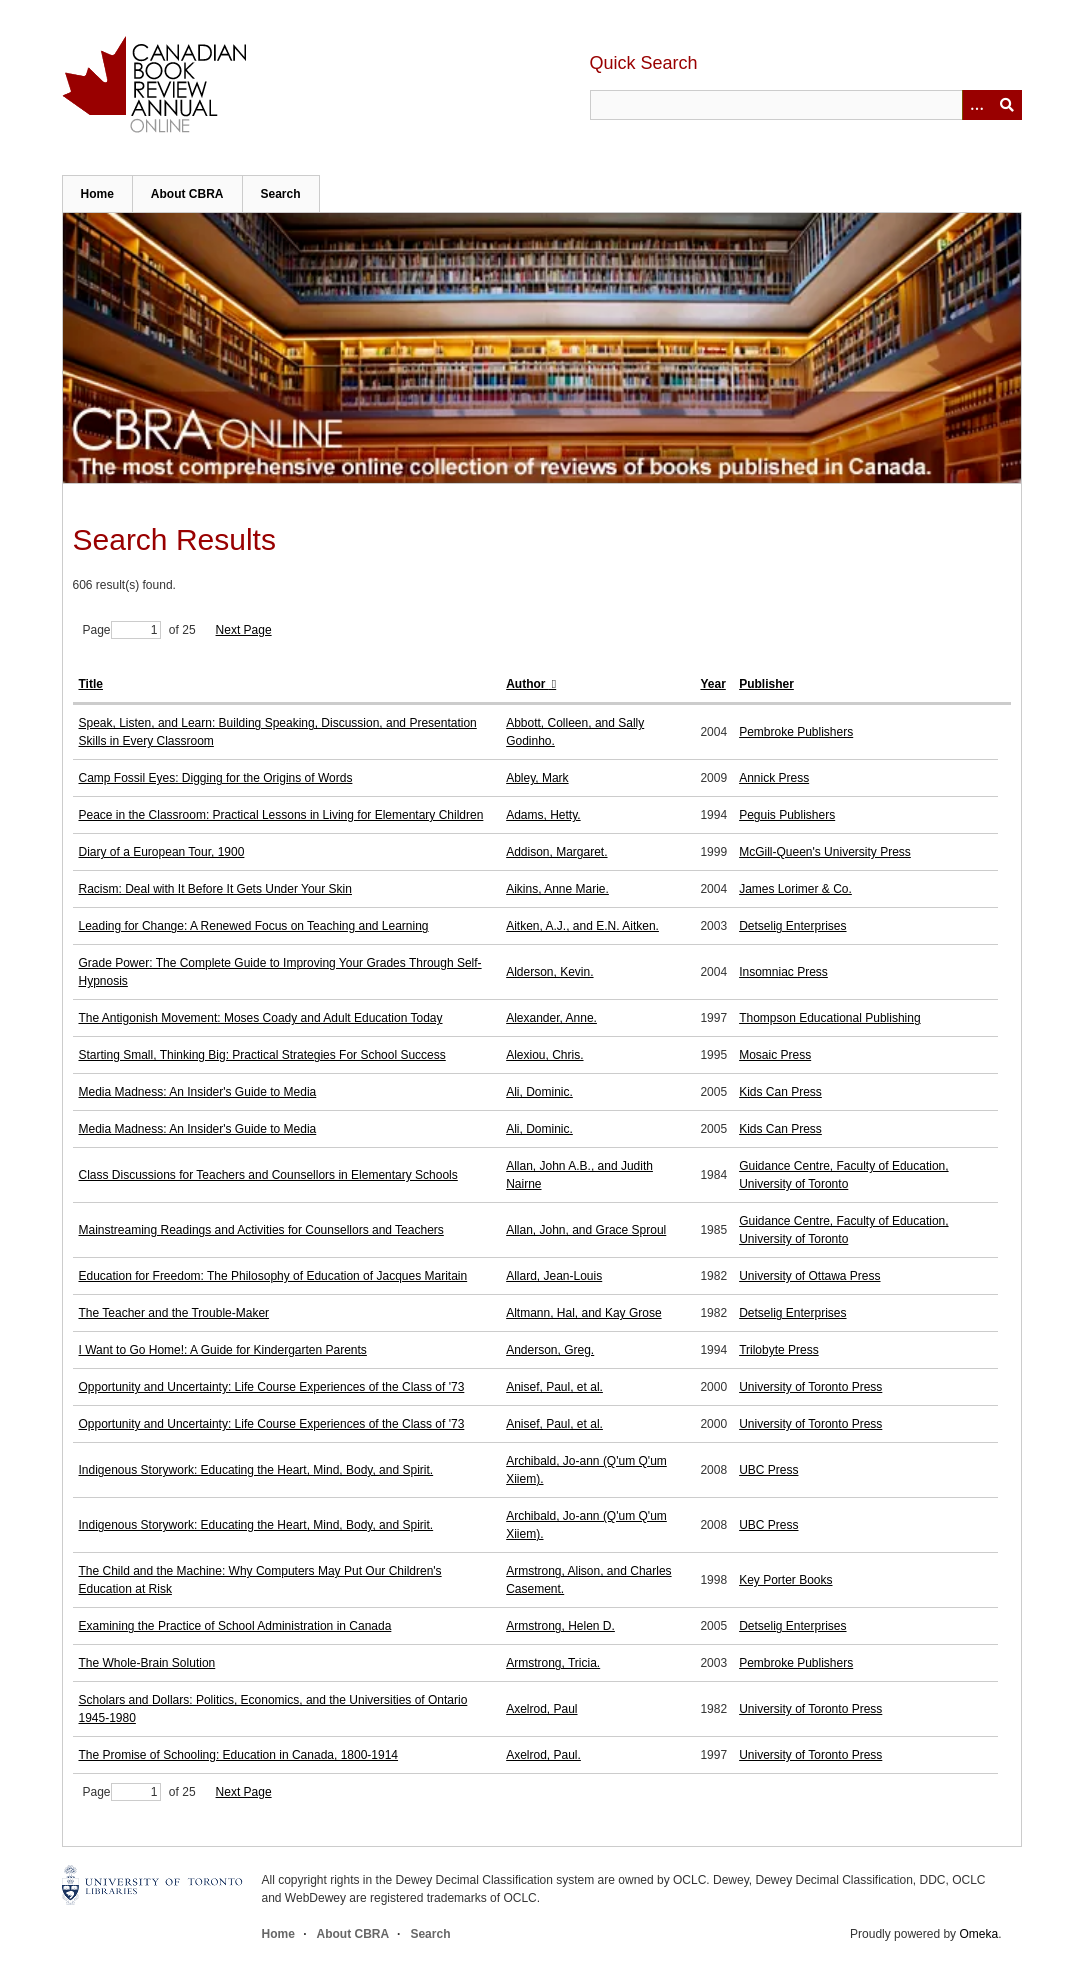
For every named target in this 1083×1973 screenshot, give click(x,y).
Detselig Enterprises (792, 926)
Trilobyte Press (779, 1350)
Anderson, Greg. (550, 1350)
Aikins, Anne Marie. (557, 889)
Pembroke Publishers (796, 732)
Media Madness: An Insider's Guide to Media (198, 1092)
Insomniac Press (783, 972)
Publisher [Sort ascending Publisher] (766, 684)
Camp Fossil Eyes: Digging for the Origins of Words (216, 778)
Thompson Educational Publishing (829, 1018)
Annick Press (774, 778)
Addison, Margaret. (556, 852)
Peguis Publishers (787, 815)
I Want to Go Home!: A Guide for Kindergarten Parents (223, 1350)
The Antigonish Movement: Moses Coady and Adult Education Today (261, 1018)
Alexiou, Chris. (544, 1055)
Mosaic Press (775, 1055)
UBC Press (768, 1470)
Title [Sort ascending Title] (91, 684)
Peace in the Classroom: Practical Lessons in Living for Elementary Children (281, 815)
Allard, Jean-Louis (554, 1276)
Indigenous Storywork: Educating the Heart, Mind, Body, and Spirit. (256, 1470)
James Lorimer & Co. (795, 889)
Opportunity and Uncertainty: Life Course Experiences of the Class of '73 (272, 1387)
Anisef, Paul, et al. (554, 1387)
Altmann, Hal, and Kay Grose (583, 1313)
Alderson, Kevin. (549, 972)
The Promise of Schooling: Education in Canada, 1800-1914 (239, 1755)
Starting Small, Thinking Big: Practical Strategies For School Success (262, 1055)
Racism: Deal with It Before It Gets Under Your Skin (215, 889)
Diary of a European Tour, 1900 (162, 852)
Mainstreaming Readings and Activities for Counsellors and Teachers (261, 1230)
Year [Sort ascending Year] (712, 684)
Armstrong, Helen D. (560, 1626)
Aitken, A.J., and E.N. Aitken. (582, 926)
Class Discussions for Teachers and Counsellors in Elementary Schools (268, 1175)
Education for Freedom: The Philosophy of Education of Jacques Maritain (273, 1276)
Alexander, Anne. (551, 1018)
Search (281, 194)
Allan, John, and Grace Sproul (586, 1230)
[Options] (977, 105)
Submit (1007, 105)
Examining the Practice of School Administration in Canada (235, 1626)
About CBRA (187, 194)
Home (97, 194)
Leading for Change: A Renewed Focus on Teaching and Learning (254, 926)
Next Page (244, 630)
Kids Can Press (780, 1092)
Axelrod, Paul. (543, 1755)
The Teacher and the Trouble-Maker (174, 1313)
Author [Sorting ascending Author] (527, 684)
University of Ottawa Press (809, 1276)
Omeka (978, 1934)
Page (122, 630)
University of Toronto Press (810, 1387)
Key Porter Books (785, 1580)
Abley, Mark (537, 778)
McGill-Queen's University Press (825, 852)
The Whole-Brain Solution (147, 1663)
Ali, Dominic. (539, 1092)
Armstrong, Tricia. (553, 1663)
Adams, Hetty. (543, 815)
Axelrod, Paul (541, 1709)
